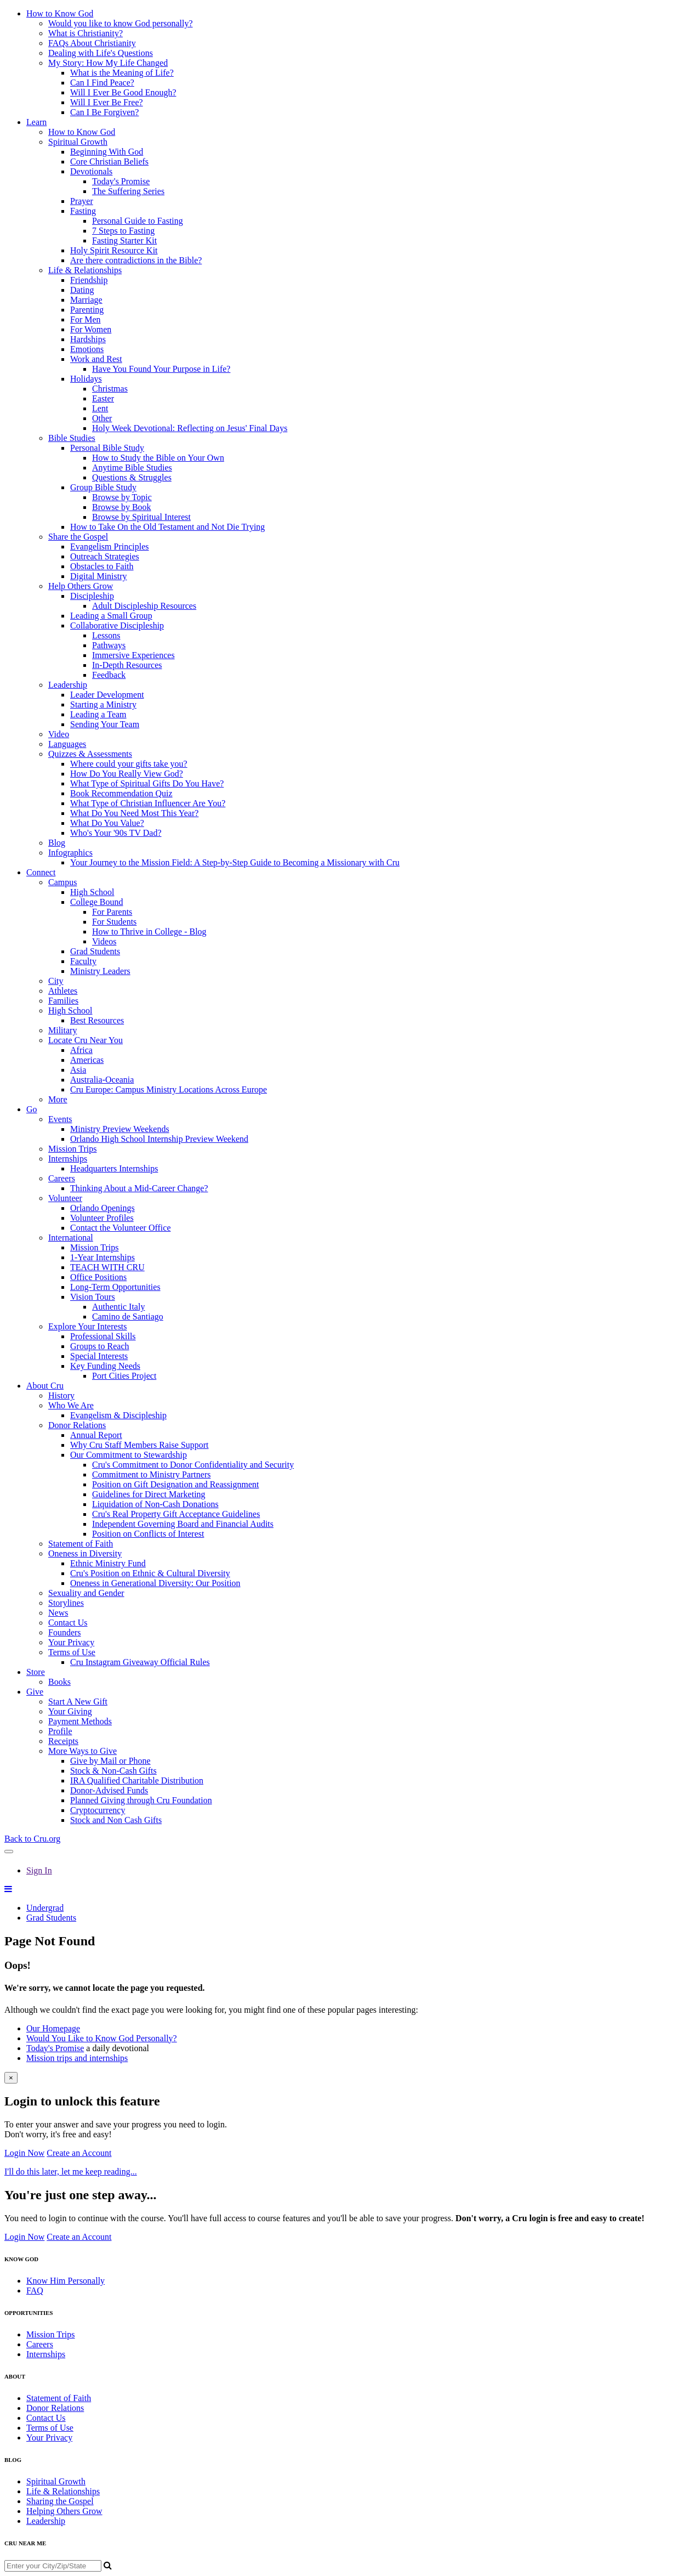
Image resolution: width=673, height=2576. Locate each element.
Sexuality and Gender (86, 1593)
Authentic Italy (118, 1306)
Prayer (81, 201)
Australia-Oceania (102, 1079)
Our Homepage (53, 2028)
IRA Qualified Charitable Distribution (136, 1780)
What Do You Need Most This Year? (134, 813)
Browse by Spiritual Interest (141, 517)
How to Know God (81, 132)
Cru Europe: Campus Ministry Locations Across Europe (168, 1089)
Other (102, 418)
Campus (62, 882)
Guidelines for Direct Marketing (149, 1494)
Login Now (24, 2153)
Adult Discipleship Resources (144, 605)
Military (62, 1030)
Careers (61, 1178)
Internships (67, 1158)
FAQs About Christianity (92, 43)
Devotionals (91, 171)
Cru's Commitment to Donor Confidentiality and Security (193, 1464)
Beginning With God (106, 151)
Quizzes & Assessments (90, 753)
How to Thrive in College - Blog (149, 931)
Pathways (109, 645)
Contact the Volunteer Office (120, 1227)
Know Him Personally (65, 2280)
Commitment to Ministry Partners (151, 1474)
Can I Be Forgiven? (104, 112)
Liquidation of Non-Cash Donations (155, 1504)
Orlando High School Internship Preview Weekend (159, 1138)
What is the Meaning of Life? (122, 72)
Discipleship (92, 596)
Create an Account (79, 2153)
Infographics (70, 852)
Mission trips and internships (77, 2058)
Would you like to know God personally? (120, 23)
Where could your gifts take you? (128, 763)
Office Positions (98, 1277)
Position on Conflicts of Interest (148, 1533)
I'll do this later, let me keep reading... (70, 2171)
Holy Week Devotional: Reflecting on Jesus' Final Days (189, 428)
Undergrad (45, 1907)
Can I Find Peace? (102, 82)
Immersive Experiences (133, 655)
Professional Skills (103, 1336)
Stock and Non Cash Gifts (116, 1820)
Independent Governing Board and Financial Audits (182, 1523)
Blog (56, 842)
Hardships (88, 339)
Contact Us (68, 1622)
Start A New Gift (77, 1701)
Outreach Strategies (104, 556)
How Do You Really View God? (126, 773)
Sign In (39, 1870)
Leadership (67, 684)
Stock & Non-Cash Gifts (113, 1770)
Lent (100, 408)
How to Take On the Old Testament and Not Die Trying (167, 526)
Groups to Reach (99, 1346)
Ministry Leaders (100, 971)
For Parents (112, 911)
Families (63, 1000)
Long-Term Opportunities (115, 1287)
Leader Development (107, 694)
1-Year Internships (102, 1257)
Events (60, 1119)
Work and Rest (96, 359)
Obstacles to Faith (102, 566)
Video (58, 734)
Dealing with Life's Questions (100, 53)
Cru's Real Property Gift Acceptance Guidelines (176, 1514)
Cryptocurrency (97, 1810)
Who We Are (71, 1405)
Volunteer (65, 1198)
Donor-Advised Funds (109, 1790)
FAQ (34, 2290)
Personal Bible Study (107, 447)
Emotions (87, 349)
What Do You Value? (107, 823)
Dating (82, 290)
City (56, 981)
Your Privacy (71, 1642)
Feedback (109, 675)
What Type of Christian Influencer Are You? (147, 803)
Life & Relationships (85, 270)
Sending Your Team (104, 724)
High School (92, 892)
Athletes (62, 990)
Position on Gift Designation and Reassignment (175, 1484)
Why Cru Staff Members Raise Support (139, 1445)
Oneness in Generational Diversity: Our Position (155, 1583)
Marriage (86, 299)
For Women (90, 329)
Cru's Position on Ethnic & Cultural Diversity (150, 1573)
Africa (81, 1050)
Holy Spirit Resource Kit (114, 250)
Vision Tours (92, 1296)
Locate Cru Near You (85, 1040)
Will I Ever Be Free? (106, 102)
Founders (64, 1632)
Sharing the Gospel (60, 2501)
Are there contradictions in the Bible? (136, 260)
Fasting (83, 211)
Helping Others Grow (64, 2511)
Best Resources (97, 1020)
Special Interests (99, 1356)
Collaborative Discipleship (117, 625)
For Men (85, 319)
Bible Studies (71, 438)
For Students (114, 921)
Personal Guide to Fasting (137, 220)
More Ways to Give (82, 1751)
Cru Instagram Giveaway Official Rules (140, 1662)
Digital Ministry (98, 576)
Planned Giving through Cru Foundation (141, 1800)
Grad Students (95, 951)
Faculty (83, 961)
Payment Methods (80, 1721)
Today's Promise (121, 181)
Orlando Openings (102, 1208)
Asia (78, 1069)
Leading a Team (98, 714)
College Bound (96, 902)
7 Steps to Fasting (123, 230)
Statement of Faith (80, 1543)
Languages (67, 744)
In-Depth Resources (127, 665)
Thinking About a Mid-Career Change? (139, 1188)
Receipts (63, 1741)
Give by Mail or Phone (110, 1760)
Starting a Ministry (103, 704)
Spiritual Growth (77, 141)
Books (59, 1681)
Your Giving (70, 1711)
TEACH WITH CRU (107, 1267)
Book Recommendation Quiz (121, 793)
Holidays (86, 378)
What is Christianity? (85, 33)
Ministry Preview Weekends (119, 1129)
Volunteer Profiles (102, 1217)
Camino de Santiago (127, 1316)
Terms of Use (71, 1652)
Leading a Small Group (111, 615)
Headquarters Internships (114, 1168)
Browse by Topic (122, 497)
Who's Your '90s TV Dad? (116, 832)
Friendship (88, 280)
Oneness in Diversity (85, 1553)
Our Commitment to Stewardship (128, 1454)
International (70, 1237)
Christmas (110, 388)
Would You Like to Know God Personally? (101, 2038)
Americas (87, 1060)
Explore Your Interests (87, 1326)
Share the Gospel (78, 536)
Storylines (66, 1602)
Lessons (106, 635)
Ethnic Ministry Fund (108, 1563)
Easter (103, 398)
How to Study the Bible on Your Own (158, 457)
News (58, 1612)
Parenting (87, 309)
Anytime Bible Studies (132, 467)
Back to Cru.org (32, 1838)
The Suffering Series (128, 191)
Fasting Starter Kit (124, 240)
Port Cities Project (124, 1375)
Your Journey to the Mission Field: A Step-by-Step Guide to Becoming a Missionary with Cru (235, 862)
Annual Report (96, 1435)
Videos (104, 941)
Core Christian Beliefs (109, 161)
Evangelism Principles (109, 546)
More (57, 1099)
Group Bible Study (103, 487)
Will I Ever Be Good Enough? (123, 92)
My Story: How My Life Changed (108, 62)
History (61, 1395)
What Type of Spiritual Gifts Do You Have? (147, 783)
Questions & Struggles (132, 477)
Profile (60, 1731)
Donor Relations (77, 1425)
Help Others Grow (80, 586)
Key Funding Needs (105, 1366)
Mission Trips (72, 1148)
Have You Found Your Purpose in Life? (161, 368)
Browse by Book (121, 507)
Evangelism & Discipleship (118, 1415)
